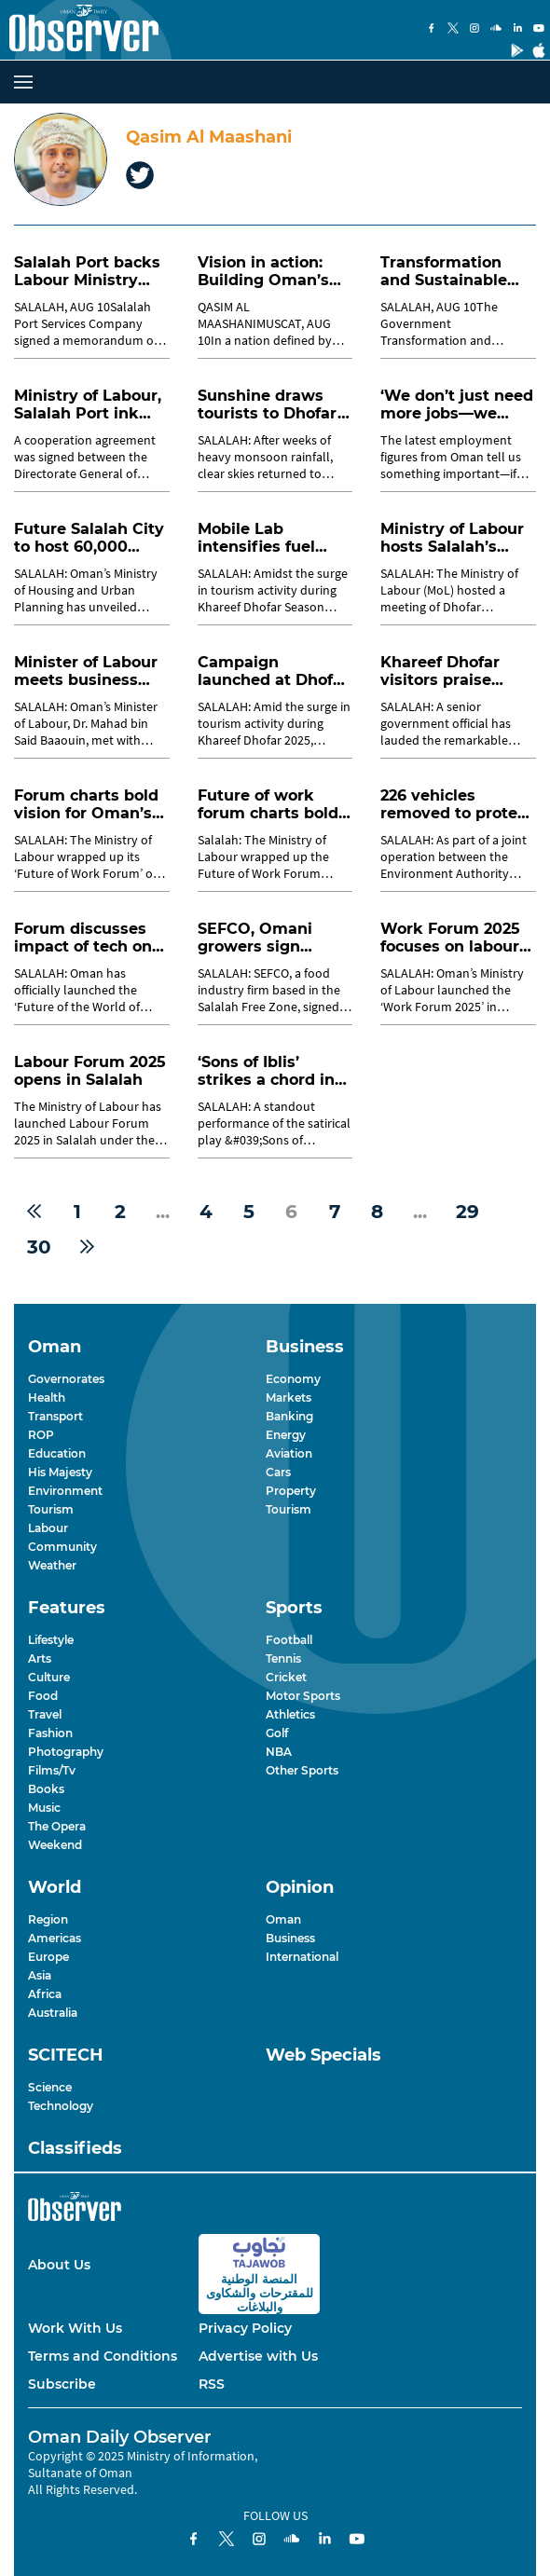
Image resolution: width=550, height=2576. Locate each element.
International (302, 1957)
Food (43, 1696)
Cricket (286, 1677)
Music (44, 1808)
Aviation (289, 1453)
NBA (279, 1752)
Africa (45, 1994)
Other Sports (302, 1770)
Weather (52, 1565)
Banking (289, 1416)
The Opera (57, 1826)
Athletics (290, 1714)
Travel (45, 1714)
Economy (293, 1379)
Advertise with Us (258, 2356)
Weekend (55, 1845)
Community (62, 1547)
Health (46, 1397)
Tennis (283, 1658)
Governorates (66, 1379)
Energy (286, 1435)
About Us (59, 2264)
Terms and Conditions (102, 2356)
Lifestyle (51, 1640)
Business (290, 1938)
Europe (48, 1957)
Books (46, 1789)
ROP (41, 1435)
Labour (48, 1528)
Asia (39, 1975)
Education (57, 1453)
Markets (288, 1397)
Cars (278, 1472)
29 (467, 1211)
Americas (54, 1938)
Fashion (50, 1733)
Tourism (51, 1509)
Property (291, 1491)
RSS (212, 2384)
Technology (60, 2106)
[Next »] (87, 1247)
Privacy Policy (245, 2328)
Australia (52, 2013)
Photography (65, 1752)
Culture (49, 1677)
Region (48, 1919)
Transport (55, 1416)
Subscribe (62, 2384)
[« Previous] (34, 1211)
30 (39, 1247)
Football (289, 1640)
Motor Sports (303, 1696)
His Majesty (60, 1472)
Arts (39, 1658)
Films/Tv (52, 1770)
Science (50, 2087)
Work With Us (75, 2328)
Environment (65, 1491)
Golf (277, 1733)
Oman (283, 1919)
